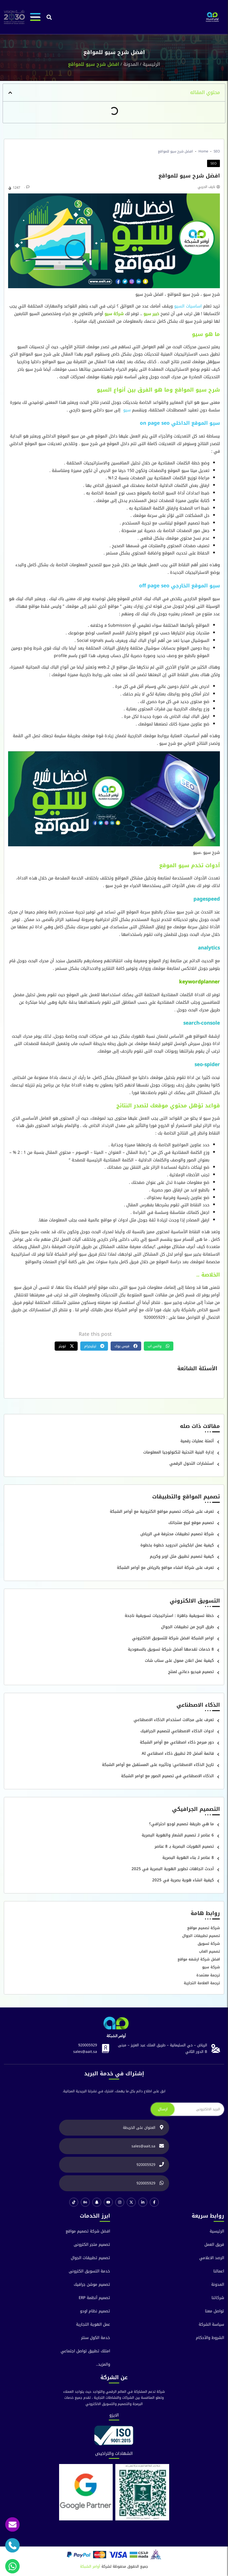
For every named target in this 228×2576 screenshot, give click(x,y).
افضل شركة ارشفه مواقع (199, 1959)
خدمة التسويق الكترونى (89, 2271)
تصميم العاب (209, 1951)
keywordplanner (199, 981)
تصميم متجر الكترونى (92, 2245)
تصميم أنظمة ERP (94, 2298)
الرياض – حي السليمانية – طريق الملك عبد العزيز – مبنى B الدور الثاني (162, 2048)
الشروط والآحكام (210, 2338)
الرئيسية (151, 64)
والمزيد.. (103, 2364)
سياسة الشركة (211, 2324)
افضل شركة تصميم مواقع (88, 2231)
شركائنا (218, 2298)
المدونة (131, 64)
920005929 (87, 2045)
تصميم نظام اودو (95, 2311)
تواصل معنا (214, 2311)
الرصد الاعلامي (211, 2258)
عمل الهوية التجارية (93, 2324)
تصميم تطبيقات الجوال (201, 1936)
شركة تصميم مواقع (203, 1928)
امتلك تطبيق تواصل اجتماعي (85, 2351)
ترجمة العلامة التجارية (202, 1983)
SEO (217, 151)
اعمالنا (218, 2271)
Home (203, 151)
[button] (49, 17)
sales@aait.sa (85, 2051)
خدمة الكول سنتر (95, 2338)
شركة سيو (211, 1967)
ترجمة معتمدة (208, 1975)
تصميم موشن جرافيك (92, 2285)
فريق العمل (214, 2245)
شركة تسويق (209, 1943)
